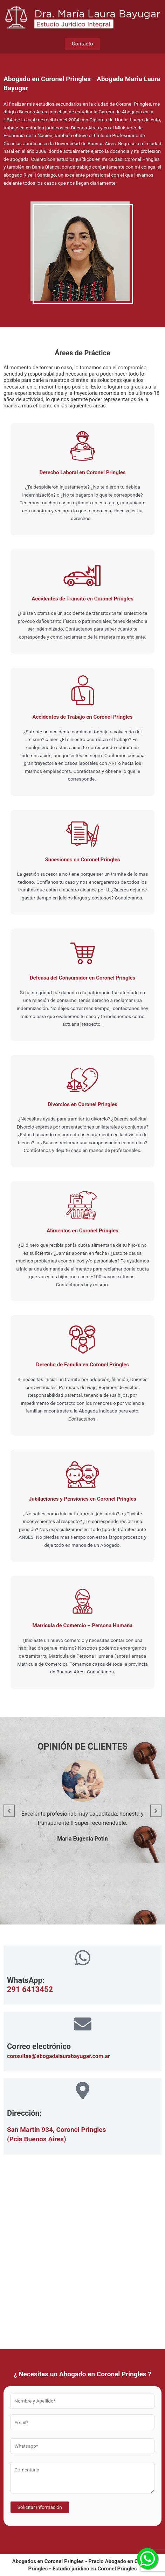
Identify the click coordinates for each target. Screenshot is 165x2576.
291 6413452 (30, 1989)
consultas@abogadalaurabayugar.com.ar (58, 2056)
